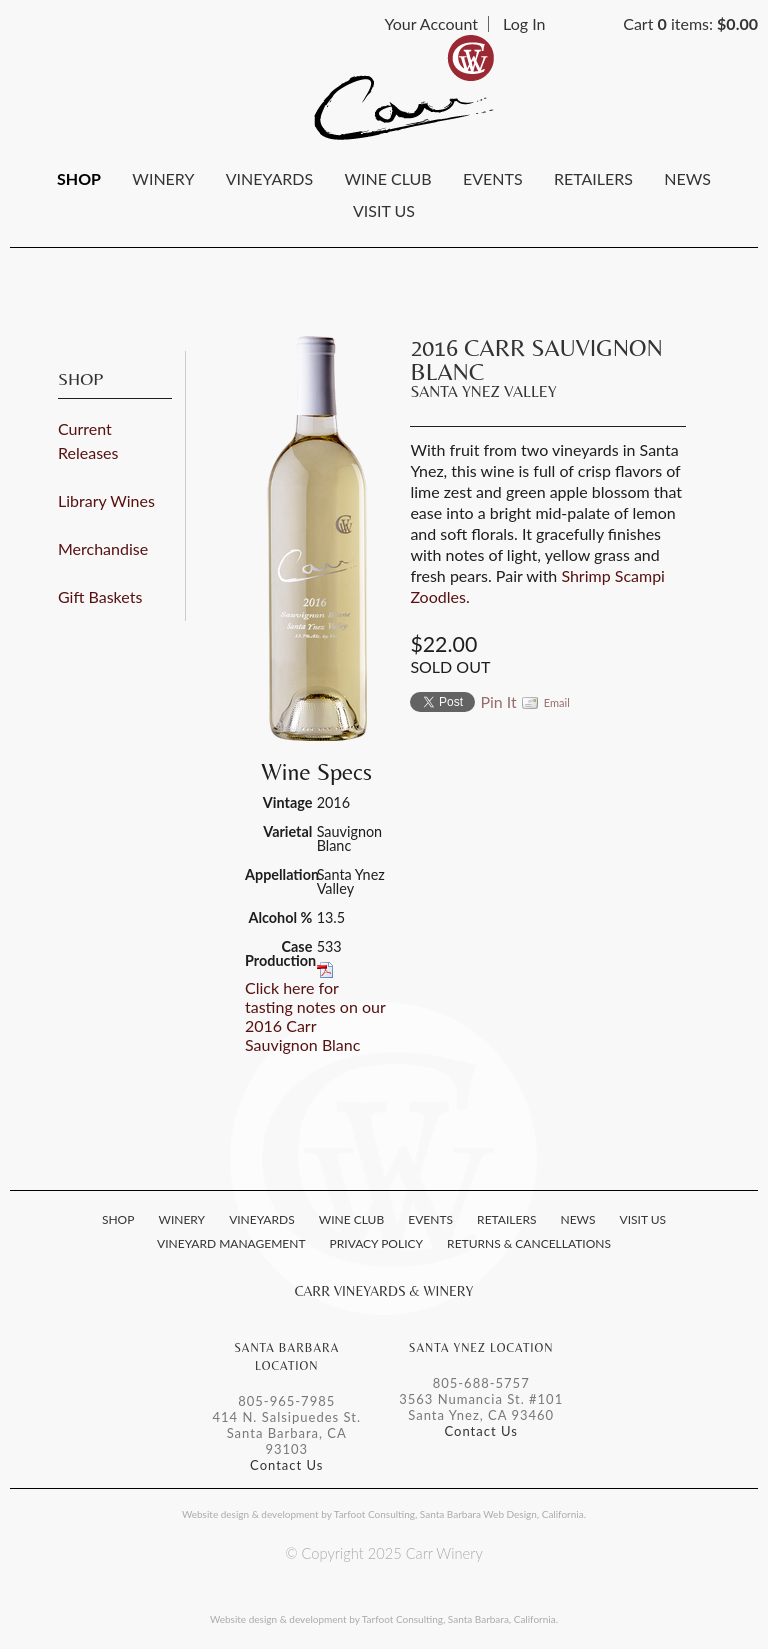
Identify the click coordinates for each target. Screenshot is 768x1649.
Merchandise (103, 548)
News (687, 178)
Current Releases (88, 440)
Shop (79, 178)
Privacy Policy (376, 1243)
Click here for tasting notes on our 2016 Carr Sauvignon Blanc (315, 1016)
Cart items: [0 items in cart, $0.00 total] (690, 23)
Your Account (431, 23)
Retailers (593, 178)
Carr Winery (404, 87)
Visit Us (384, 210)
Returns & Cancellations (529, 1243)
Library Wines (106, 500)
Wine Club (387, 178)
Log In (524, 23)
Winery (163, 178)
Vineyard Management (231, 1243)
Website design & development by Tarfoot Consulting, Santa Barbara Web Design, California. (384, 1514)
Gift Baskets (100, 596)
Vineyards (269, 178)
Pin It (498, 701)
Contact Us (286, 1465)
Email (557, 702)
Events (493, 178)
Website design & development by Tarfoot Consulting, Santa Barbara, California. (384, 1619)
